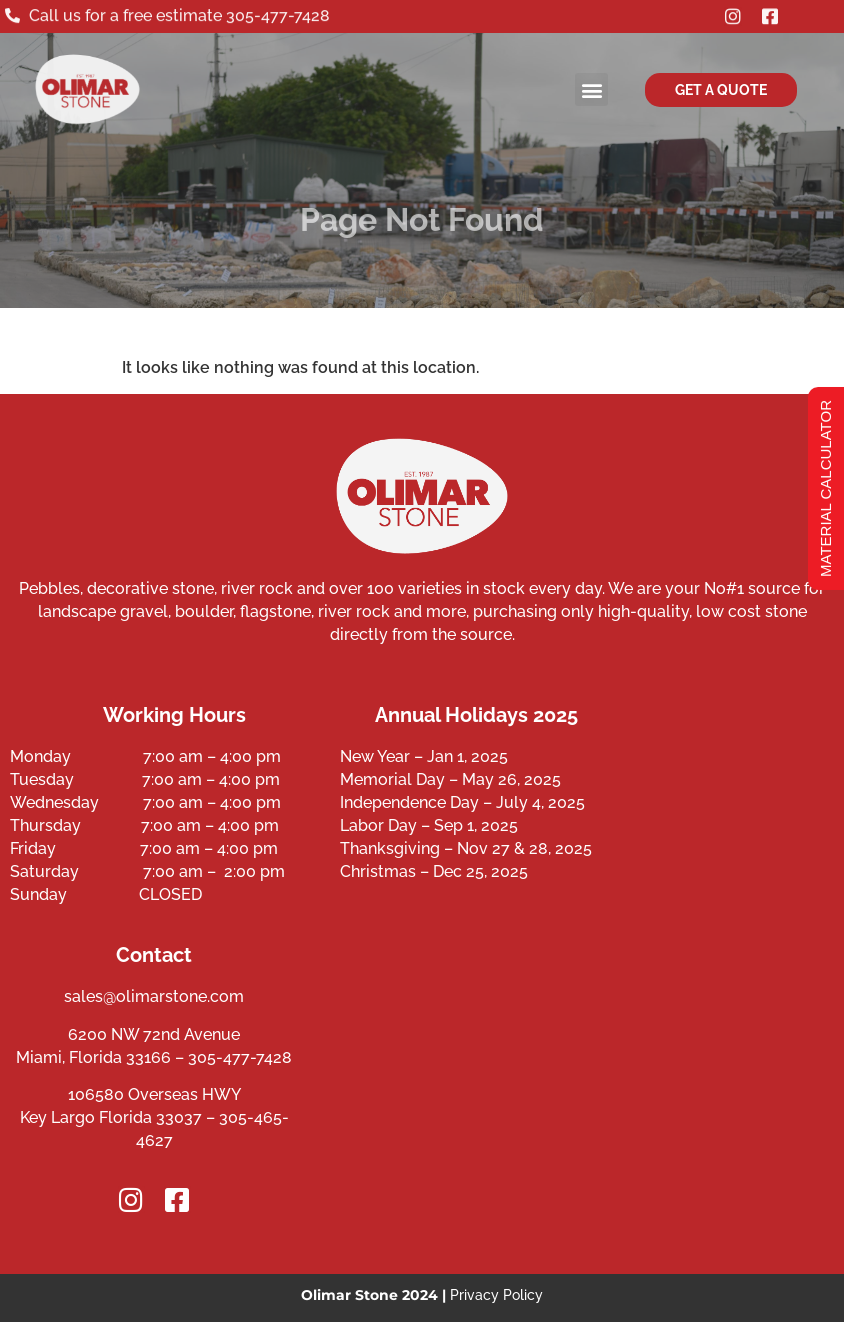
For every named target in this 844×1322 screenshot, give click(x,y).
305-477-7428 (278, 14)
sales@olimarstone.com (154, 996)
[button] (591, 89)
